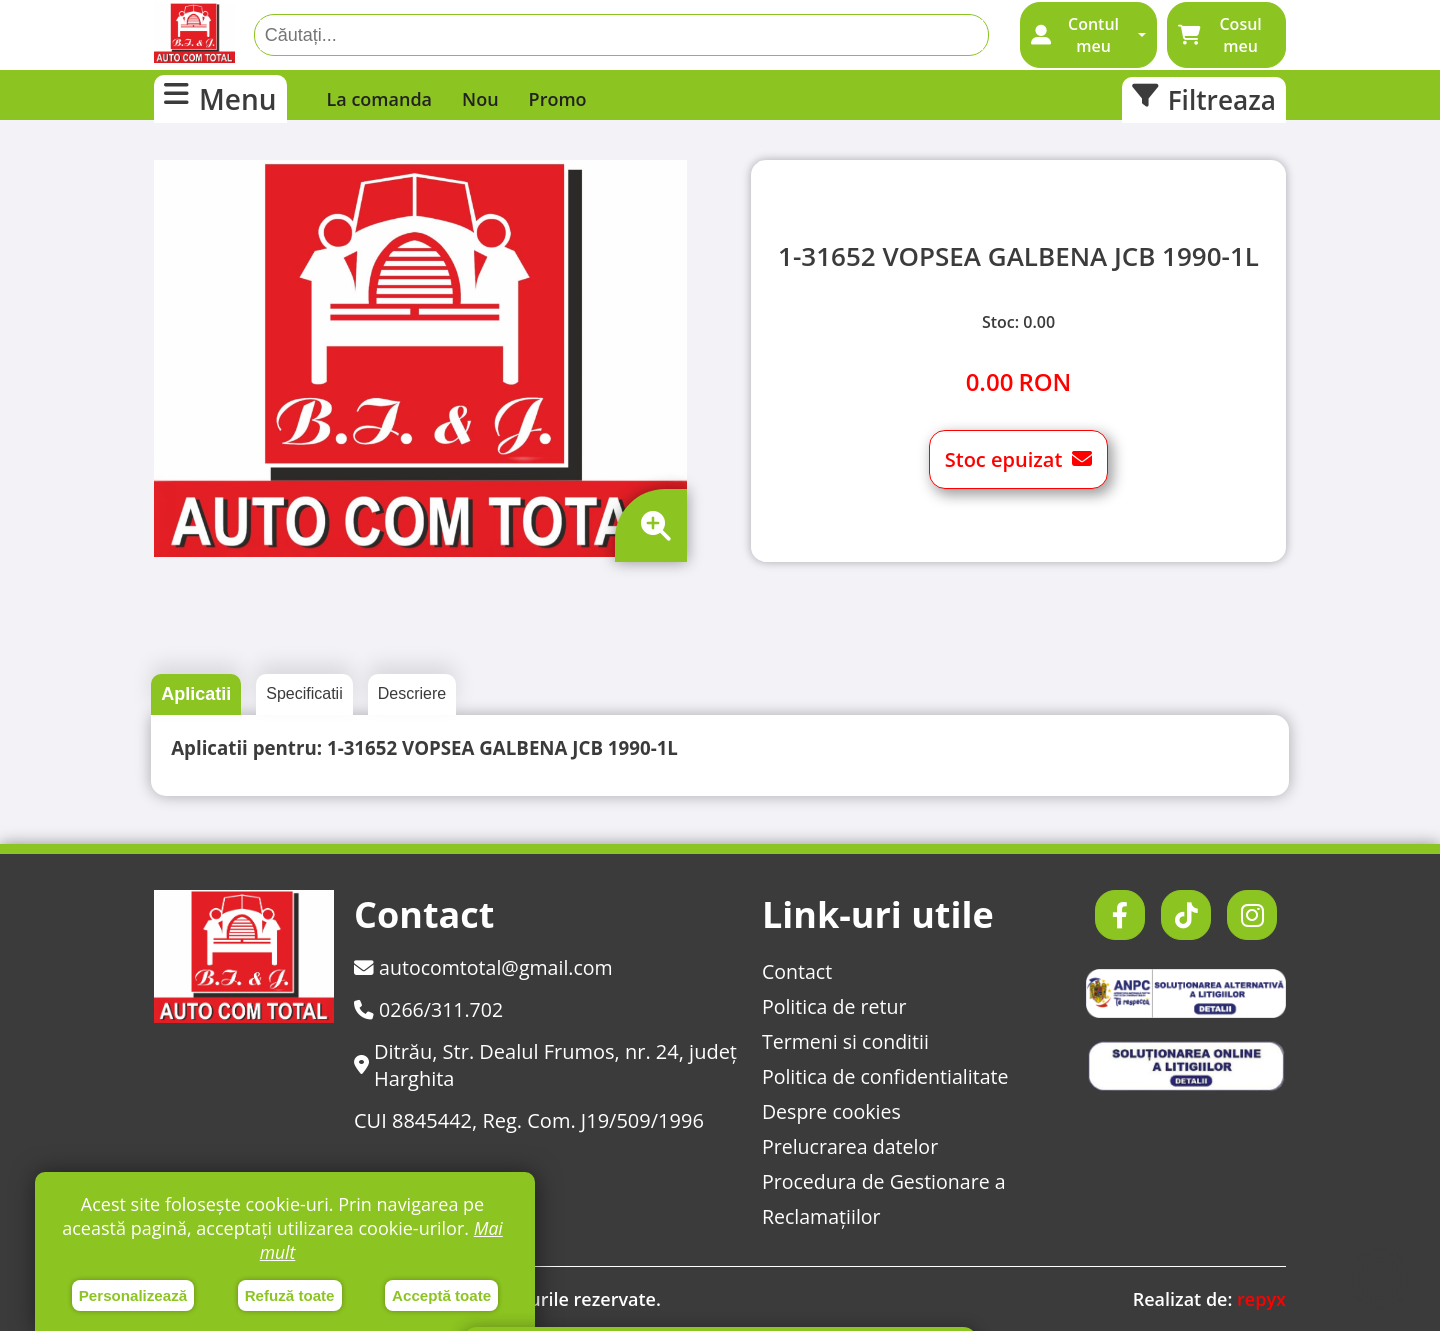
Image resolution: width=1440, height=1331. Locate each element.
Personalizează (133, 1294)
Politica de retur (832, 1006)
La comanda (380, 99)
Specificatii (304, 693)
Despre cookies (829, 1111)
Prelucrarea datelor (848, 1146)
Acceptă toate (441, 1294)
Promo (558, 99)
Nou (480, 99)
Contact (794, 971)
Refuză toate (289, 1294)
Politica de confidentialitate (884, 1076)
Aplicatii (196, 694)
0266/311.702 (430, 1009)
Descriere (412, 693)
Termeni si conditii (843, 1041)
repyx (1261, 1299)
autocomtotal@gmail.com (486, 967)
